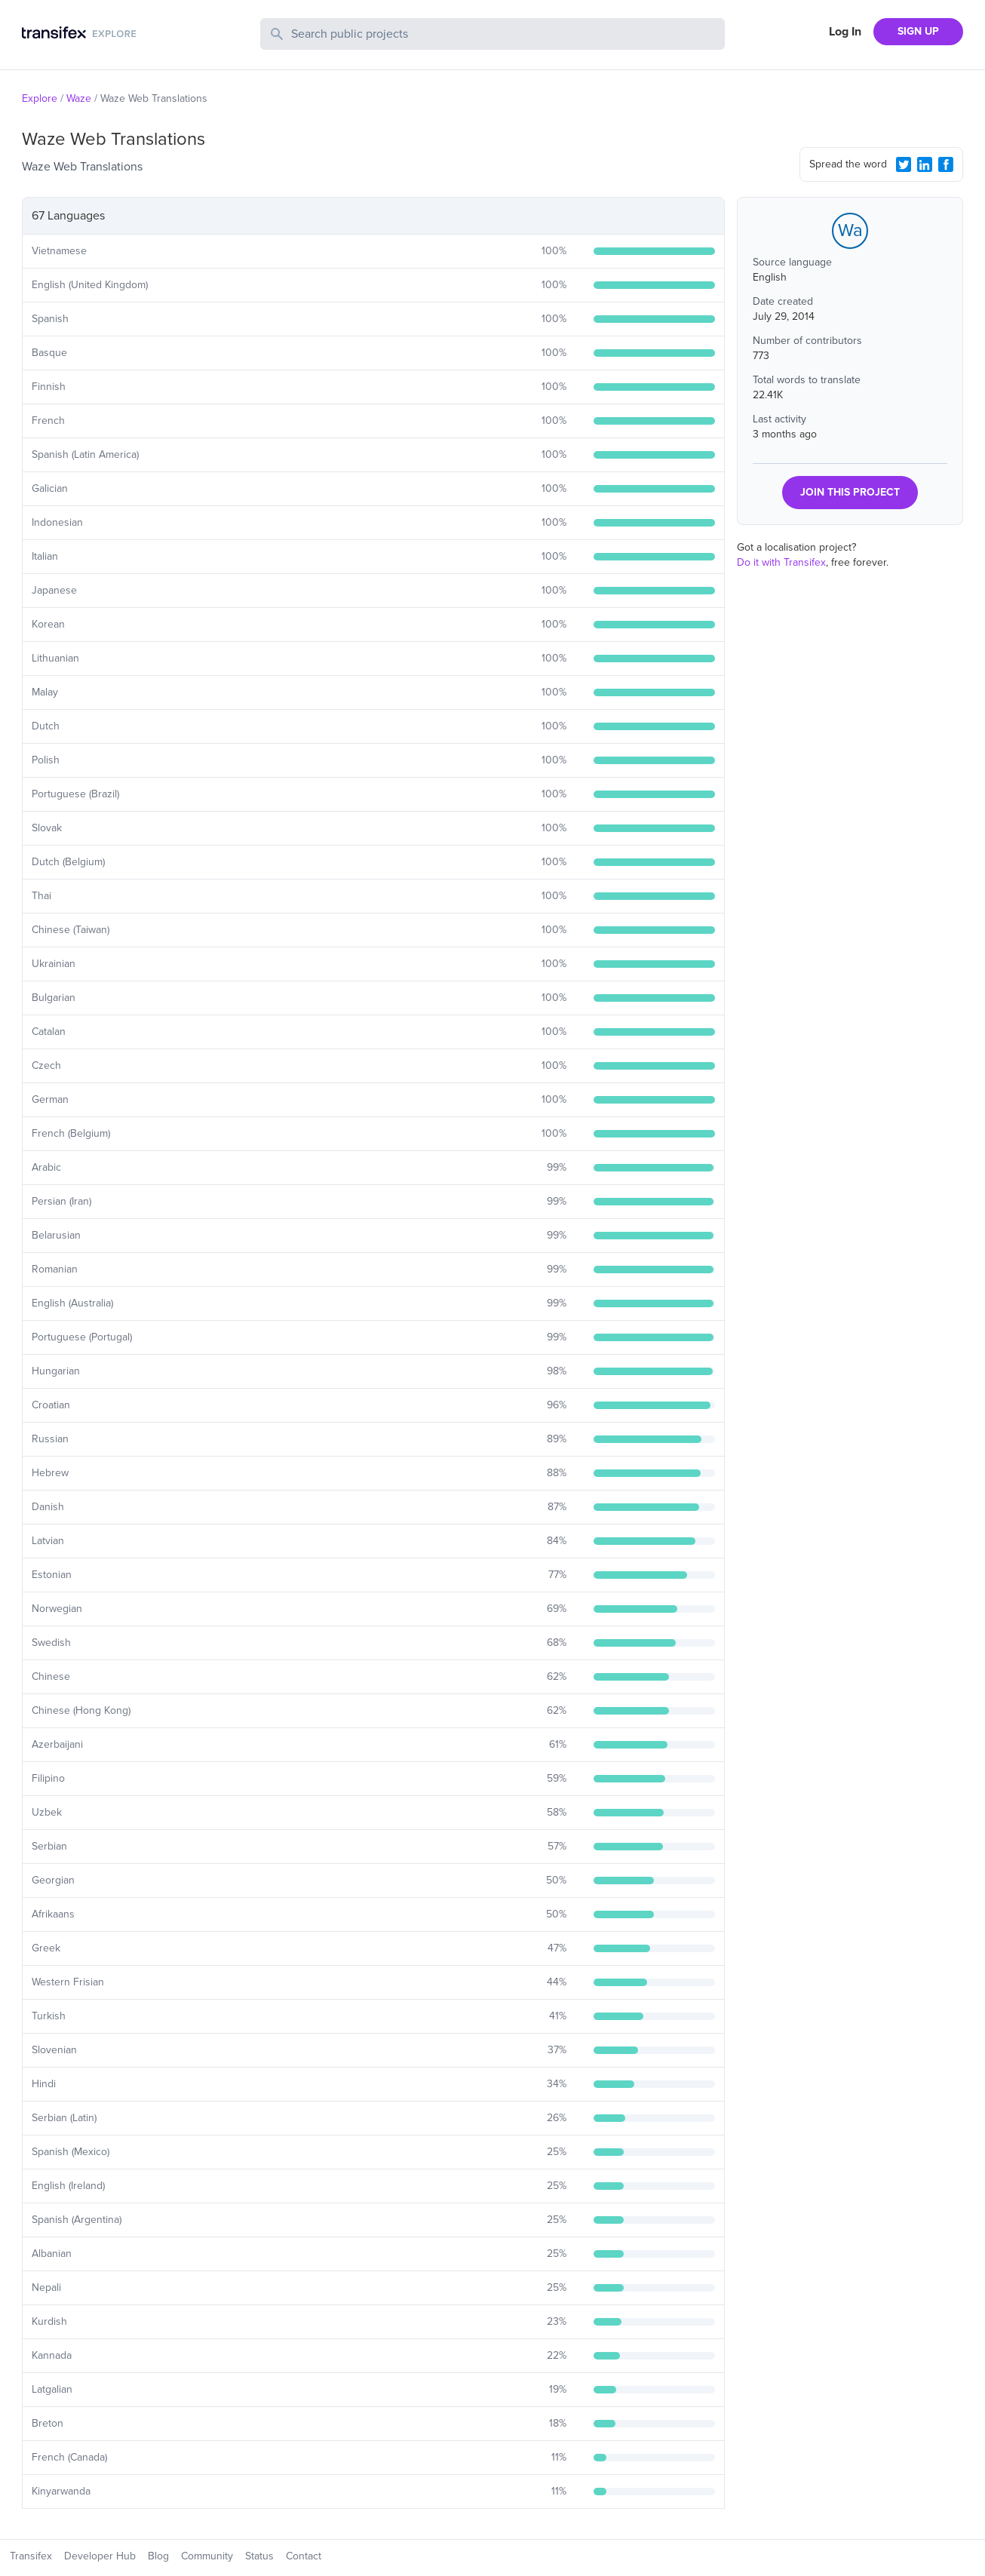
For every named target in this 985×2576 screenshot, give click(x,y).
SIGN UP (918, 31)
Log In (845, 31)
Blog (158, 2556)
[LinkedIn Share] (924, 164)
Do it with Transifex (781, 562)
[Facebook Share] (945, 164)
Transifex (31, 2556)
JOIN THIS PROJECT (850, 492)
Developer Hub (100, 2556)
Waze (78, 98)
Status (259, 2556)
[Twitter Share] (903, 164)
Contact (303, 2556)
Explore (39, 98)
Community (207, 2556)
